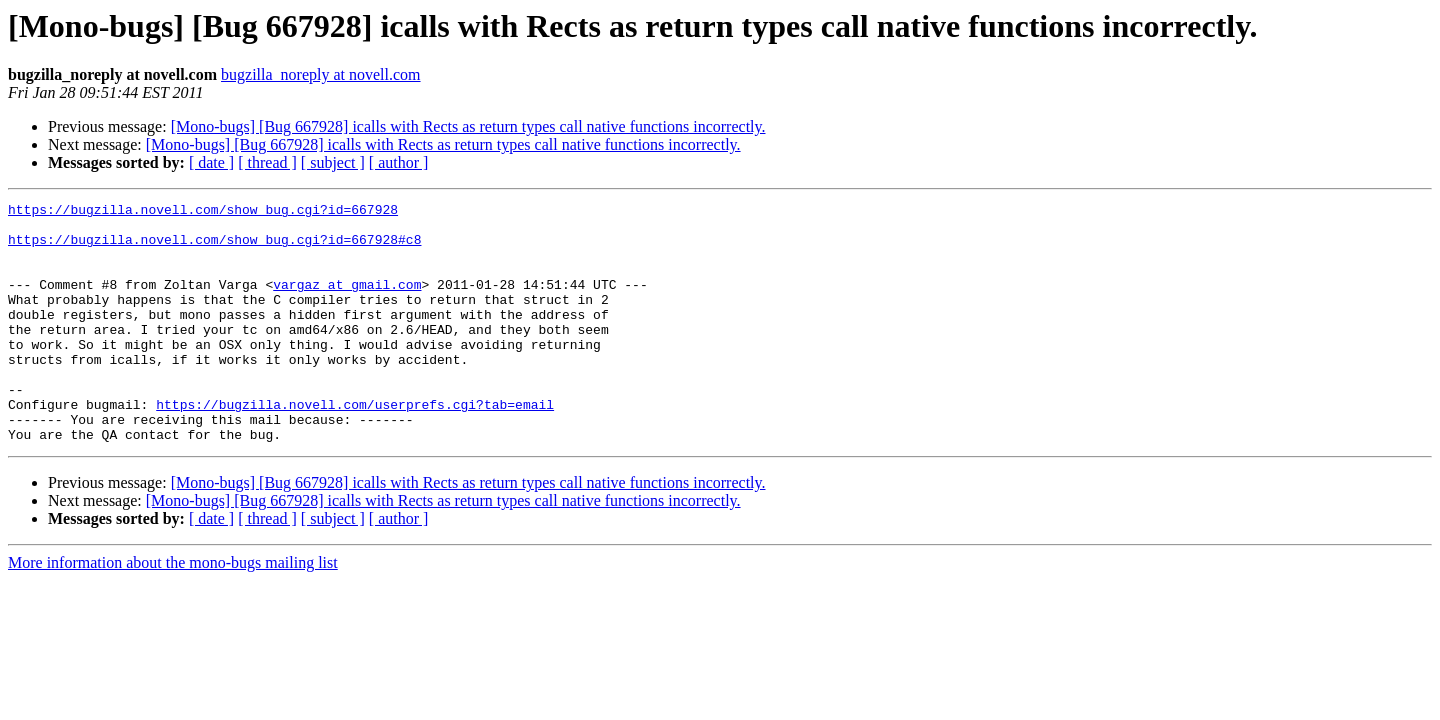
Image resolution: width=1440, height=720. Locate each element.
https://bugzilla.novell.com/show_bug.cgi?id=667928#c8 (214, 248)
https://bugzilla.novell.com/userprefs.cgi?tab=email (355, 446)
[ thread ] (267, 162)
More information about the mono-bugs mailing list (173, 610)
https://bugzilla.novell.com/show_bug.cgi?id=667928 (203, 212)
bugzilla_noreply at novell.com (321, 74)
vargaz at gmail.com (347, 302)
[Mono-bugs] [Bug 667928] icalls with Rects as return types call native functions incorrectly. (468, 126)
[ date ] (211, 162)
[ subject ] (333, 162)
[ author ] (399, 162)
